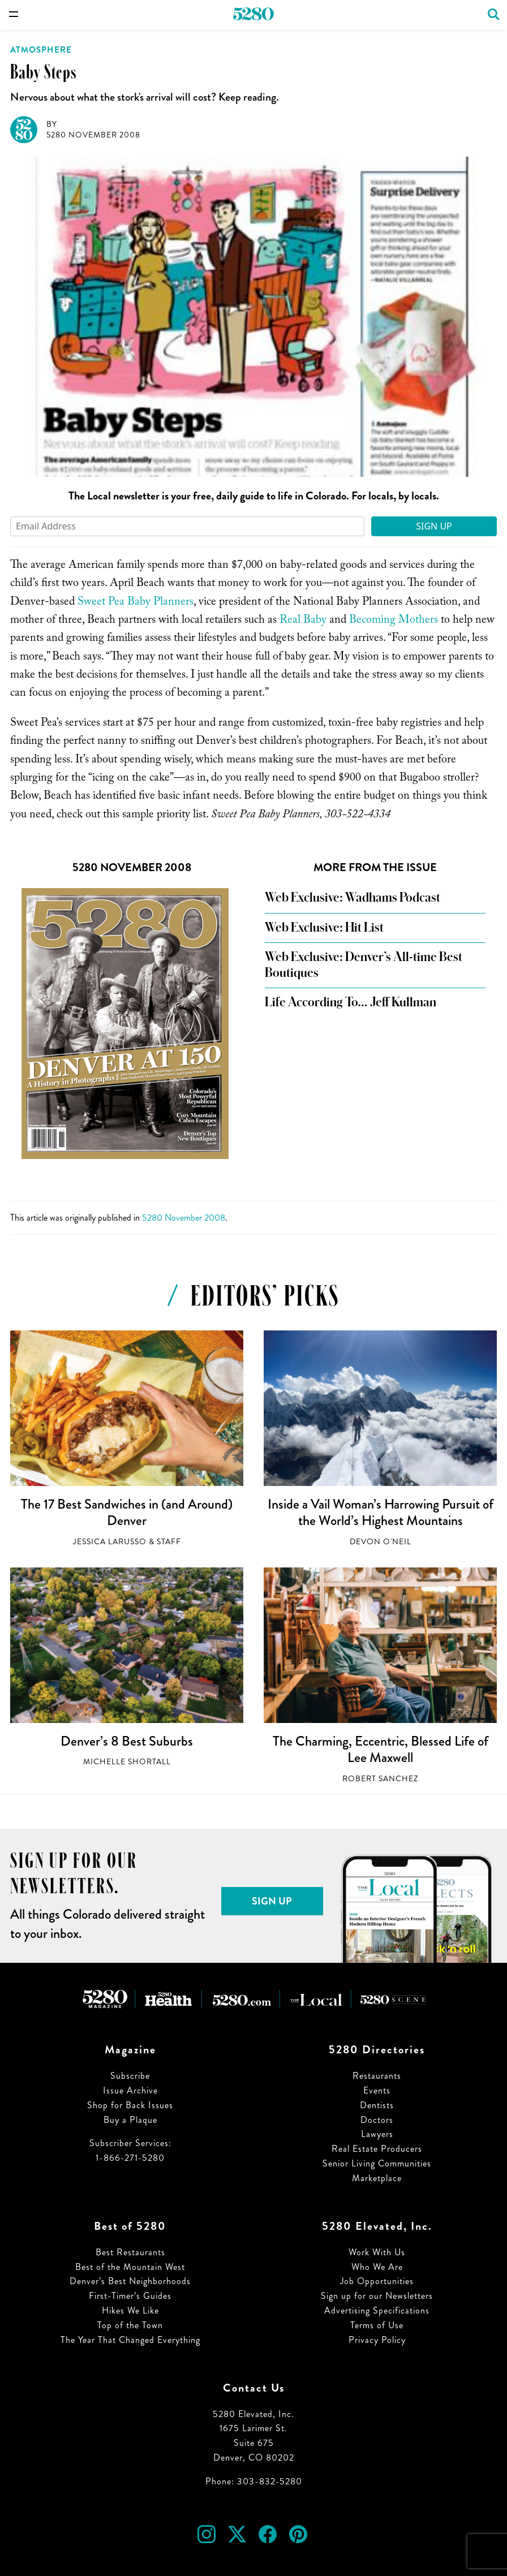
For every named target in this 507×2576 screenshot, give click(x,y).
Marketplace (377, 2178)
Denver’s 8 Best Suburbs (127, 1741)
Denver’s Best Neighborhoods (130, 2281)
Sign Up (434, 526)
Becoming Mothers (393, 621)
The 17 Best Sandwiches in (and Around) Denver (127, 1512)
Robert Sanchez (380, 1778)
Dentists (377, 2105)
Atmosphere (41, 50)
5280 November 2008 (93, 135)
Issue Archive (130, 2090)
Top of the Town (130, 2325)
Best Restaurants (130, 2252)
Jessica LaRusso (110, 1541)
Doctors (376, 2119)
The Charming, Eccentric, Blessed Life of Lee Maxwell (380, 1749)
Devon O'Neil (380, 1541)
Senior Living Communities (377, 2163)
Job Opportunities (377, 2281)
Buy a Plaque (130, 2119)
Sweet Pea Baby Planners (136, 603)
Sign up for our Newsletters (377, 2295)
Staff (169, 1541)
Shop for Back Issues (130, 2105)
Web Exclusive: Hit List (324, 927)
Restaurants (377, 2075)
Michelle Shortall (127, 1761)
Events (376, 2090)
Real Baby (303, 621)
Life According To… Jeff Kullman (350, 1002)
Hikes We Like (130, 2310)
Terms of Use (376, 2325)
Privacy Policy (377, 2339)
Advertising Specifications (376, 2310)
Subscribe (130, 2075)
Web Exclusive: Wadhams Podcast (352, 897)
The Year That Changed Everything (130, 2339)
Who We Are (377, 2266)
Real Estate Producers (377, 2148)
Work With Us (377, 2252)
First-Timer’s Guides (130, 2295)
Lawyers (377, 2133)
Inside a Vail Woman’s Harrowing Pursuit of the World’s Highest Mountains (380, 1512)
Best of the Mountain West (130, 2266)
